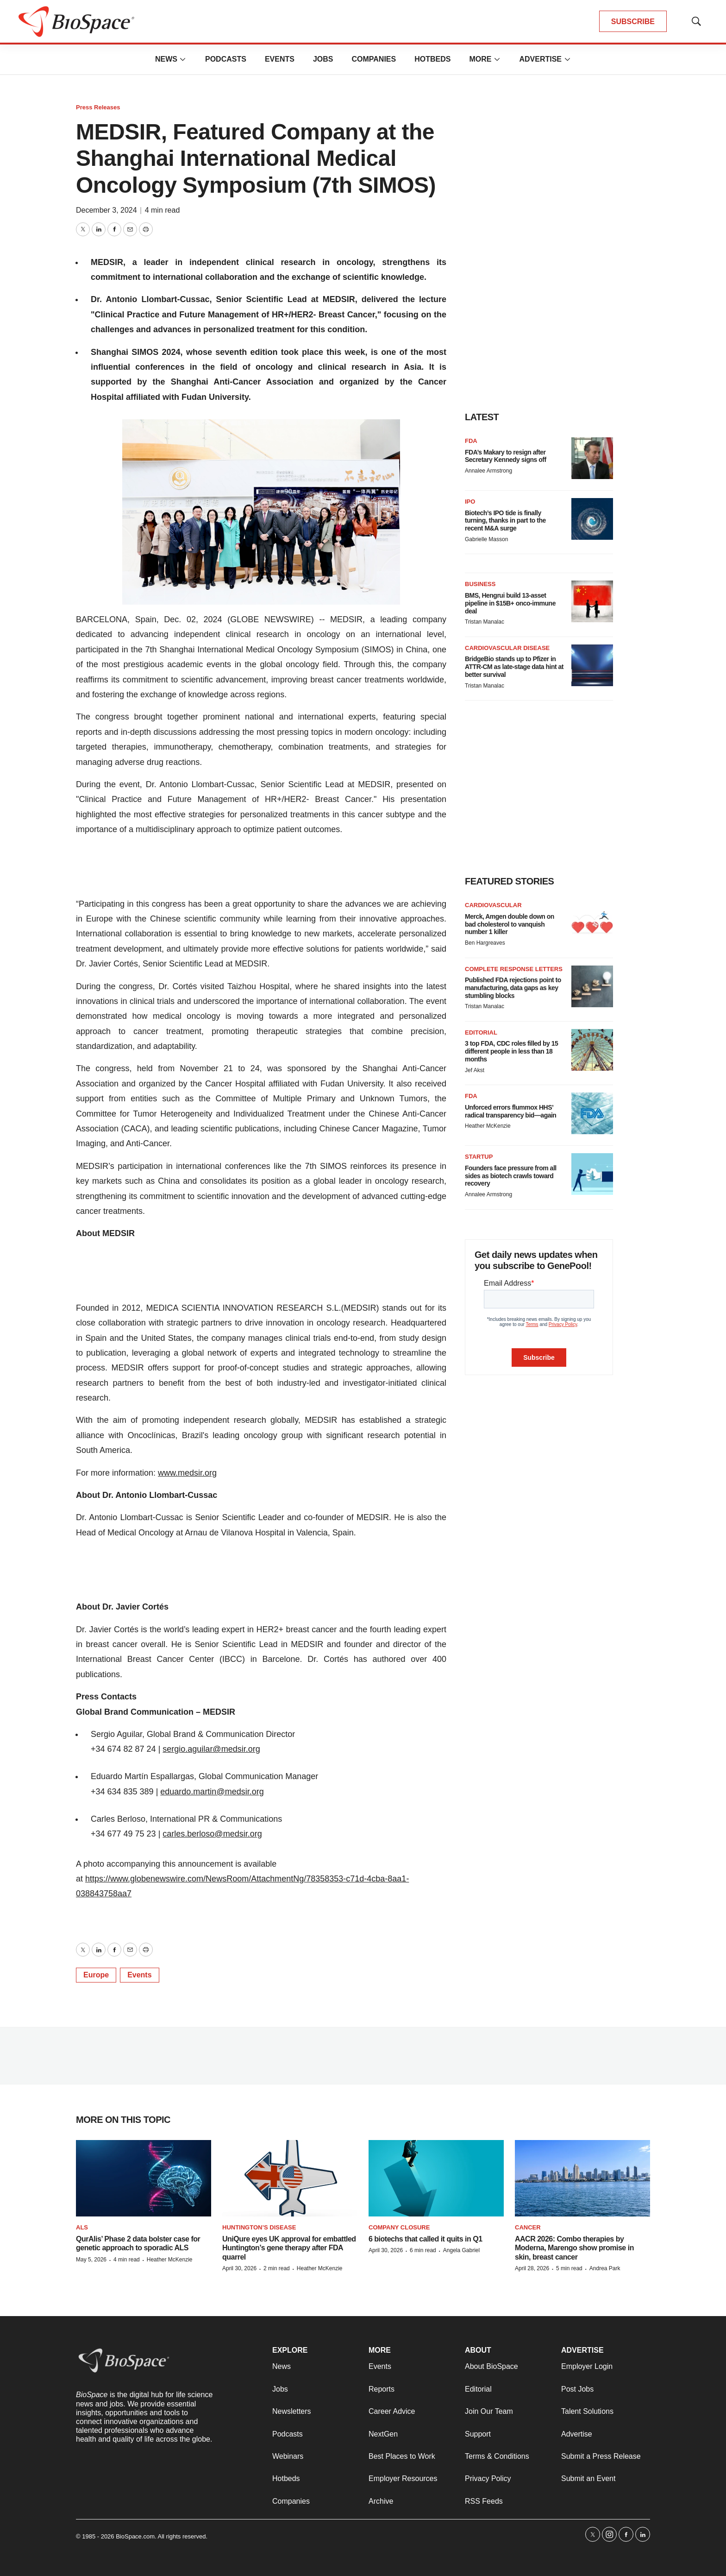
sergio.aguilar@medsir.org (211, 1749)
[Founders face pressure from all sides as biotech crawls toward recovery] (592, 1174)
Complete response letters (514, 969)
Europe (96, 1975)
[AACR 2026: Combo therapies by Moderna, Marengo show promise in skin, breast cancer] (582, 2178)
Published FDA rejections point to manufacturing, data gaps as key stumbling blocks (513, 987)
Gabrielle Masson (486, 539)
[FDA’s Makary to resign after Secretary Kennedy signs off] (592, 458)
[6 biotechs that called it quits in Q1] (436, 2178)
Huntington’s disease (259, 2227)
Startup (479, 1156)
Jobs (323, 59)
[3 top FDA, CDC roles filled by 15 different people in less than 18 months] (592, 1050)
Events (279, 59)
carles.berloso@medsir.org (212, 1833)
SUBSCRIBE (633, 21)
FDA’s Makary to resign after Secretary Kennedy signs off (505, 456)
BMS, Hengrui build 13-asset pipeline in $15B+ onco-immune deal (510, 603)
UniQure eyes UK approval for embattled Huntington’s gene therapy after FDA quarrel (289, 2247)
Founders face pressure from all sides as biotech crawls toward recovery (511, 1175)
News (166, 59)
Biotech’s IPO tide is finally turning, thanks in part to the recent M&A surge (505, 520)
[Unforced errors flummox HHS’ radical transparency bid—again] (592, 1113)
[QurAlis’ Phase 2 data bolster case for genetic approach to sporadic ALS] (143, 2178)
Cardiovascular (493, 905)
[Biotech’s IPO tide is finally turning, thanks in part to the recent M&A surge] (592, 519)
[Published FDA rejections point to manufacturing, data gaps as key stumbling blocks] (592, 986)
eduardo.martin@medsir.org (211, 1791)
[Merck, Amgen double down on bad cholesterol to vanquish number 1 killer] (592, 922)
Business (480, 584)
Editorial (481, 1032)
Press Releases (98, 107)
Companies (373, 59)
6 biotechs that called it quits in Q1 (425, 2239)
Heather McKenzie (488, 1126)
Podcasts (225, 59)
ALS (82, 2227)
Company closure (399, 2227)
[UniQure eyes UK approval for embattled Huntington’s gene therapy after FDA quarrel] (289, 2178)
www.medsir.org (187, 1472)
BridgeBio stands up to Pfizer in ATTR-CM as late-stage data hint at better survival (514, 666)
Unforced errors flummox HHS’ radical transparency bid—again (510, 1111)
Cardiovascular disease (507, 647)
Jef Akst (474, 1070)
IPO (470, 501)
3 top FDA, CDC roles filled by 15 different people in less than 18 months (511, 1051)
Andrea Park (604, 2268)
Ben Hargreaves (485, 943)
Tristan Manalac (484, 622)
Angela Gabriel (461, 2250)
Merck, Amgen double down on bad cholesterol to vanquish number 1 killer (509, 924)
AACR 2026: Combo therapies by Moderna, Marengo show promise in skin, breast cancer (574, 2247)
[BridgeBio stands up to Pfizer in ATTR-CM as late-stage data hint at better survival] (592, 665)
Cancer (528, 2227)
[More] (183, 59)
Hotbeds (432, 59)
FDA (471, 440)
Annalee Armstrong (488, 470)
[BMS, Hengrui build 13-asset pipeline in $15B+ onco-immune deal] (592, 601)
